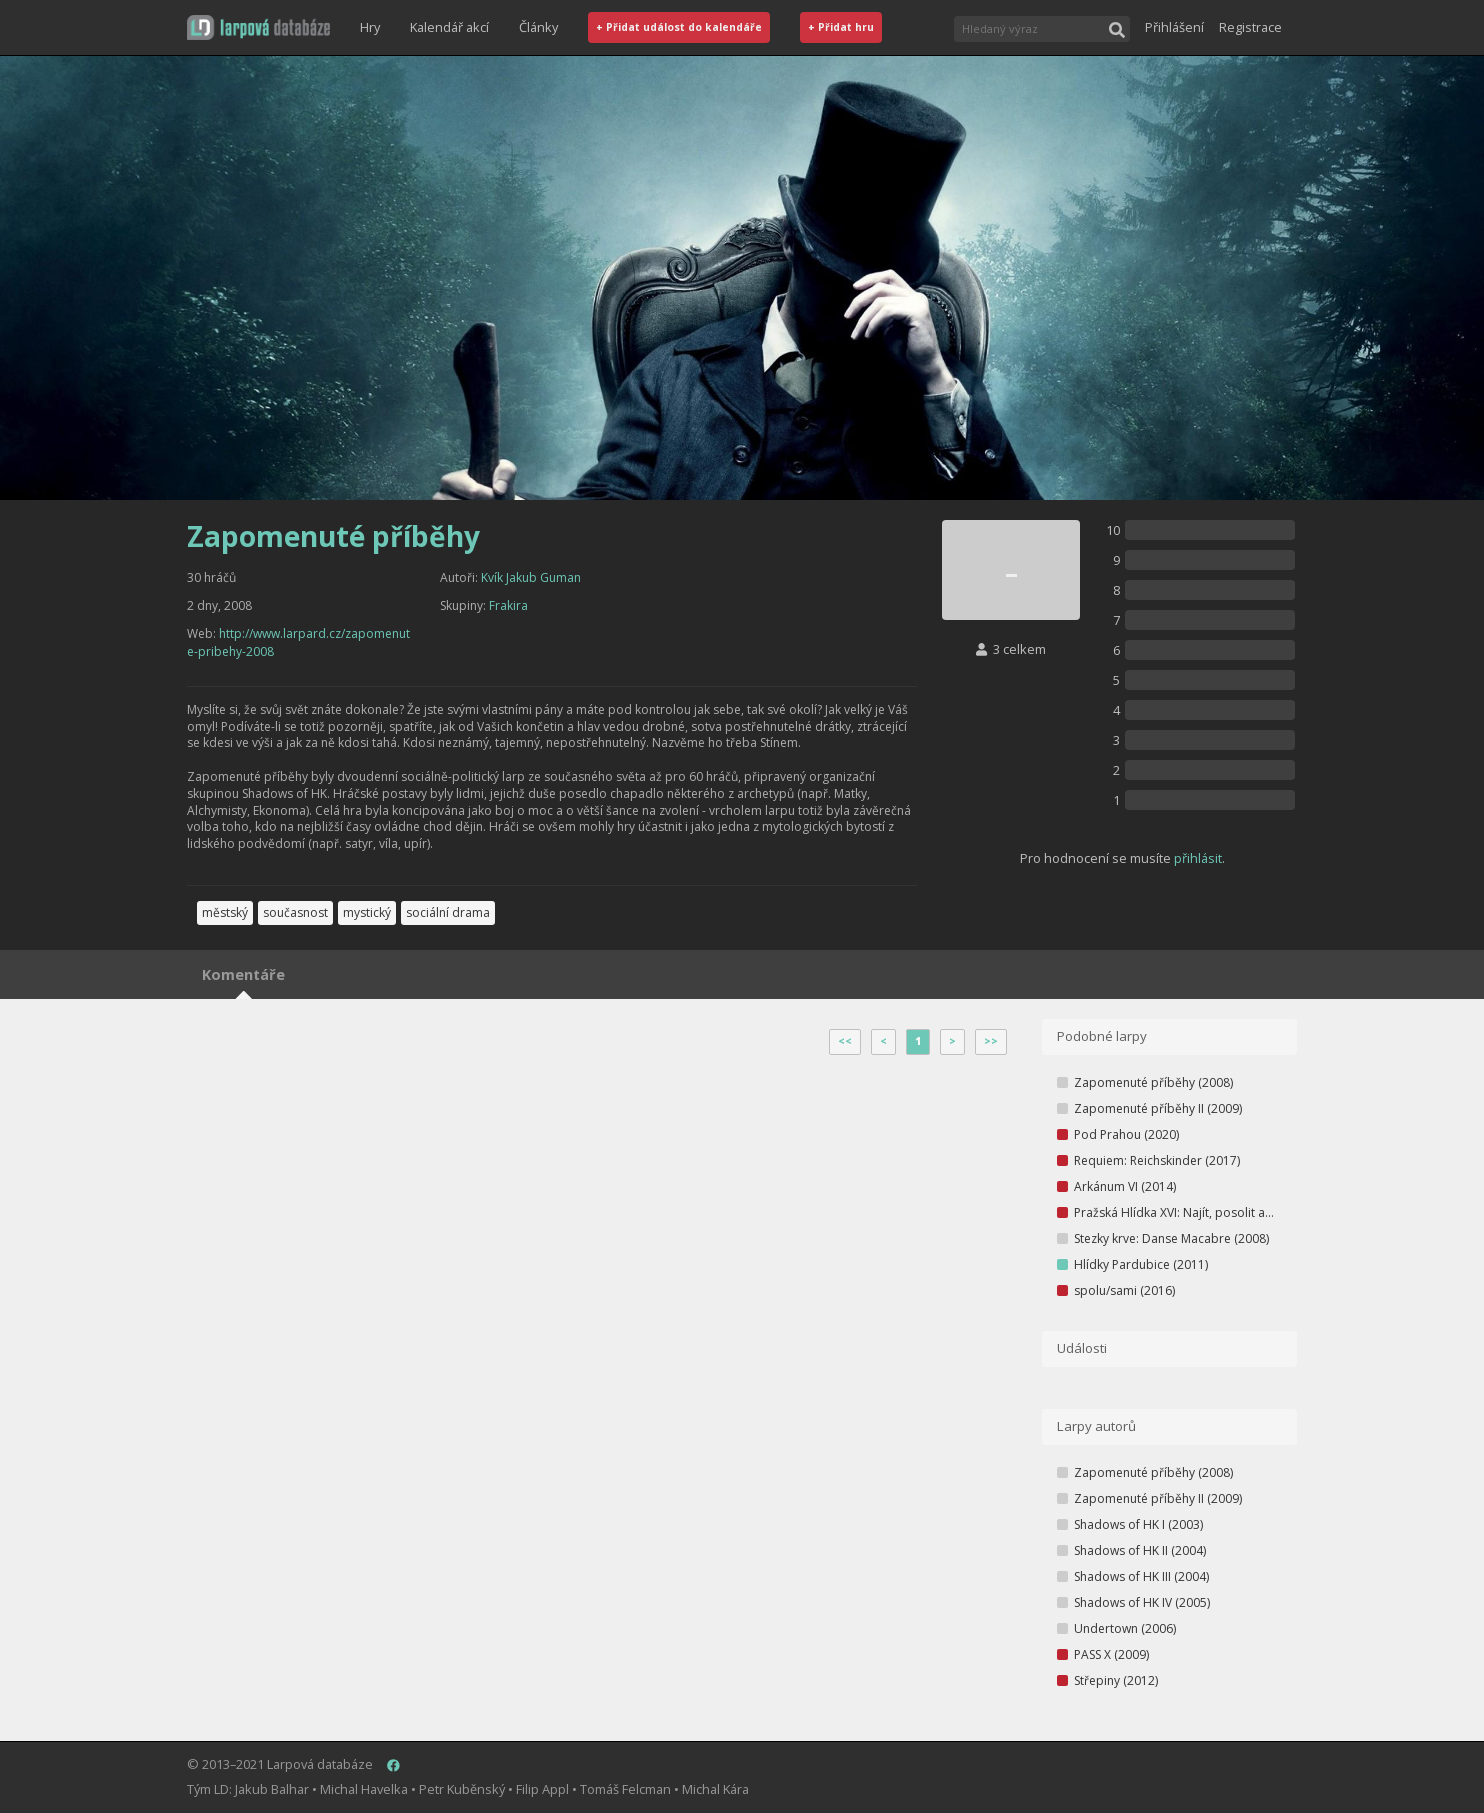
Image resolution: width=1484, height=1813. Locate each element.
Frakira (508, 605)
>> (991, 1041)
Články (538, 27)
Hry (370, 27)
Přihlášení (1174, 27)
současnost (295, 912)
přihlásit (1198, 858)
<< (845, 1041)
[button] (258, 27)
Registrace (1250, 27)
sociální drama (448, 912)
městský (225, 912)
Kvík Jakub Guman (531, 577)
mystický (367, 912)
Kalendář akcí (449, 27)
